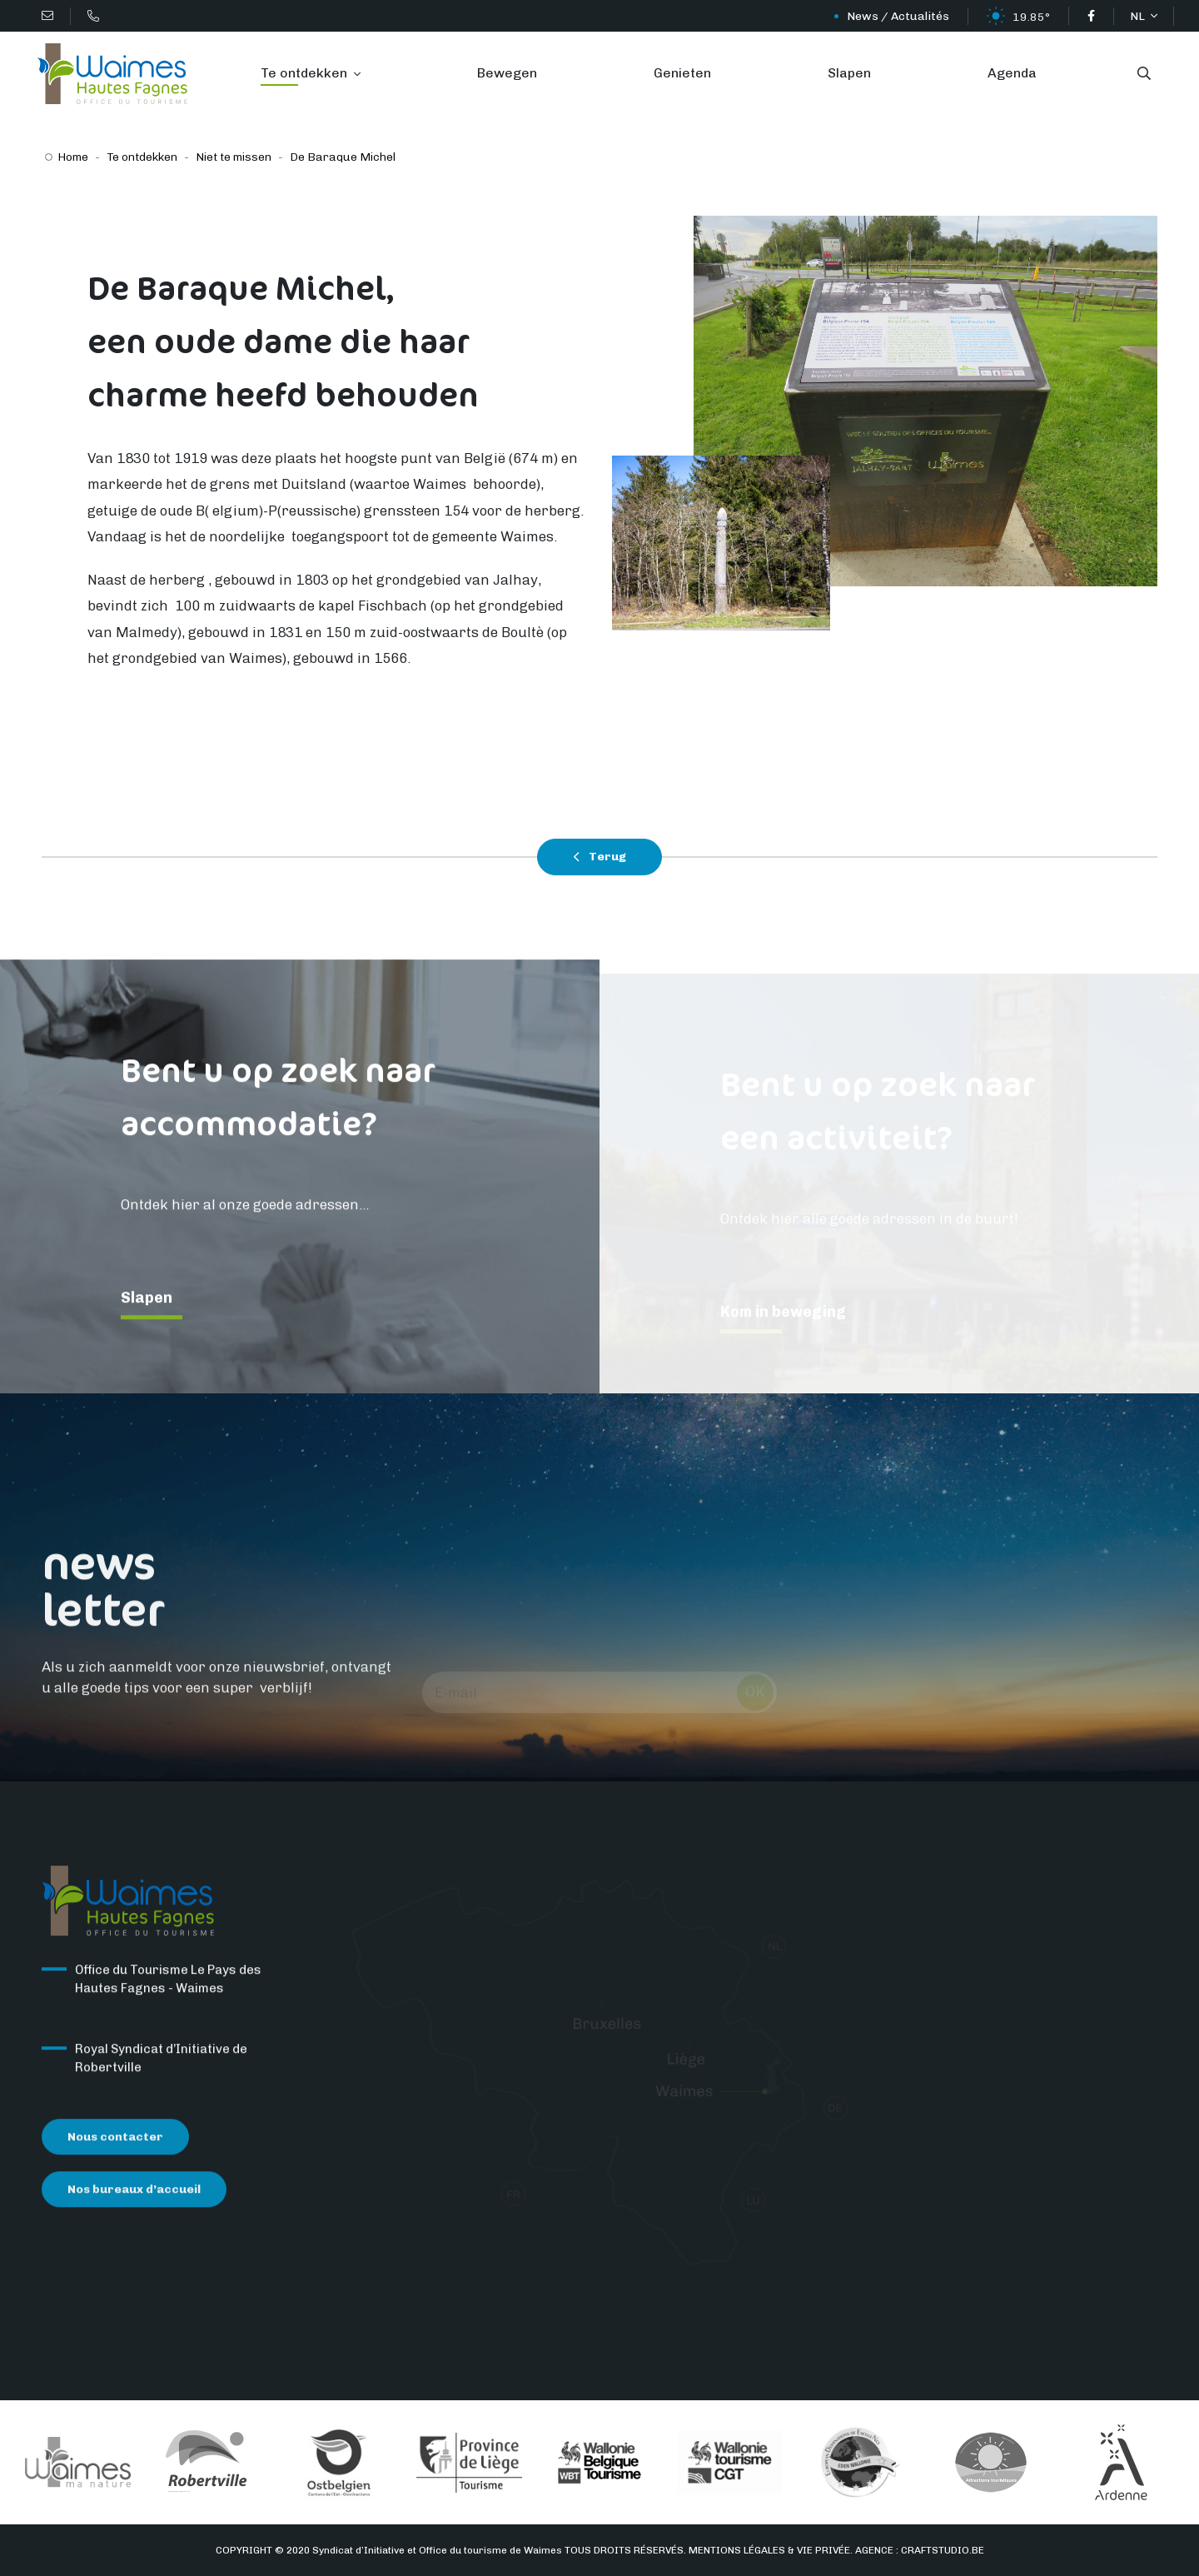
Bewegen (507, 73)
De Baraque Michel (343, 157)
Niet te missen (233, 157)
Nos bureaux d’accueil (134, 2200)
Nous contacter (115, 2147)
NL (1138, 16)
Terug (599, 857)
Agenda (1012, 73)
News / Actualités (898, 16)
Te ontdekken (306, 73)
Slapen (849, 73)
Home (72, 157)
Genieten (682, 73)
